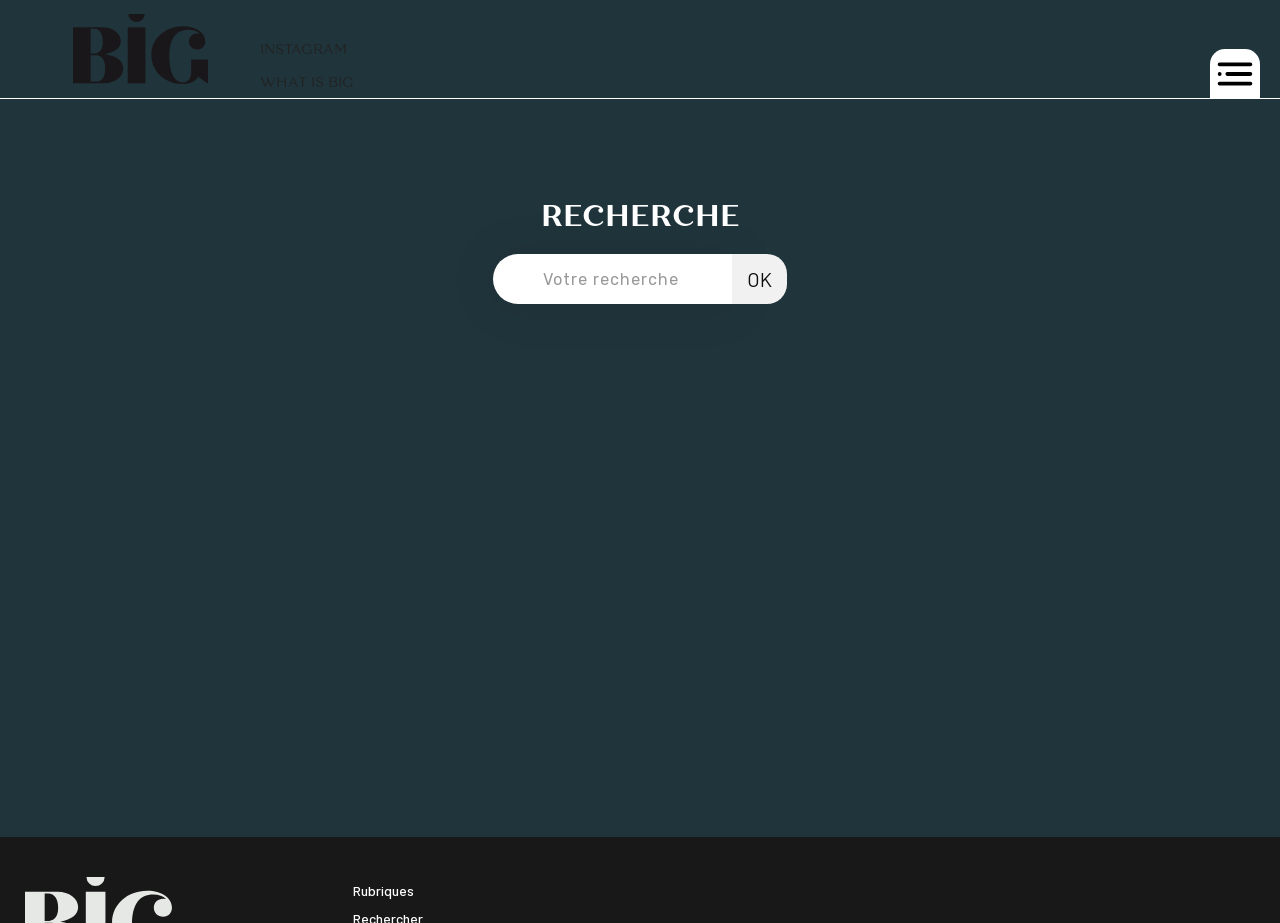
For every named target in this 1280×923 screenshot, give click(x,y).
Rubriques (383, 890)
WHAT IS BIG (307, 82)
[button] (1235, 74)
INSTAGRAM (303, 49)
